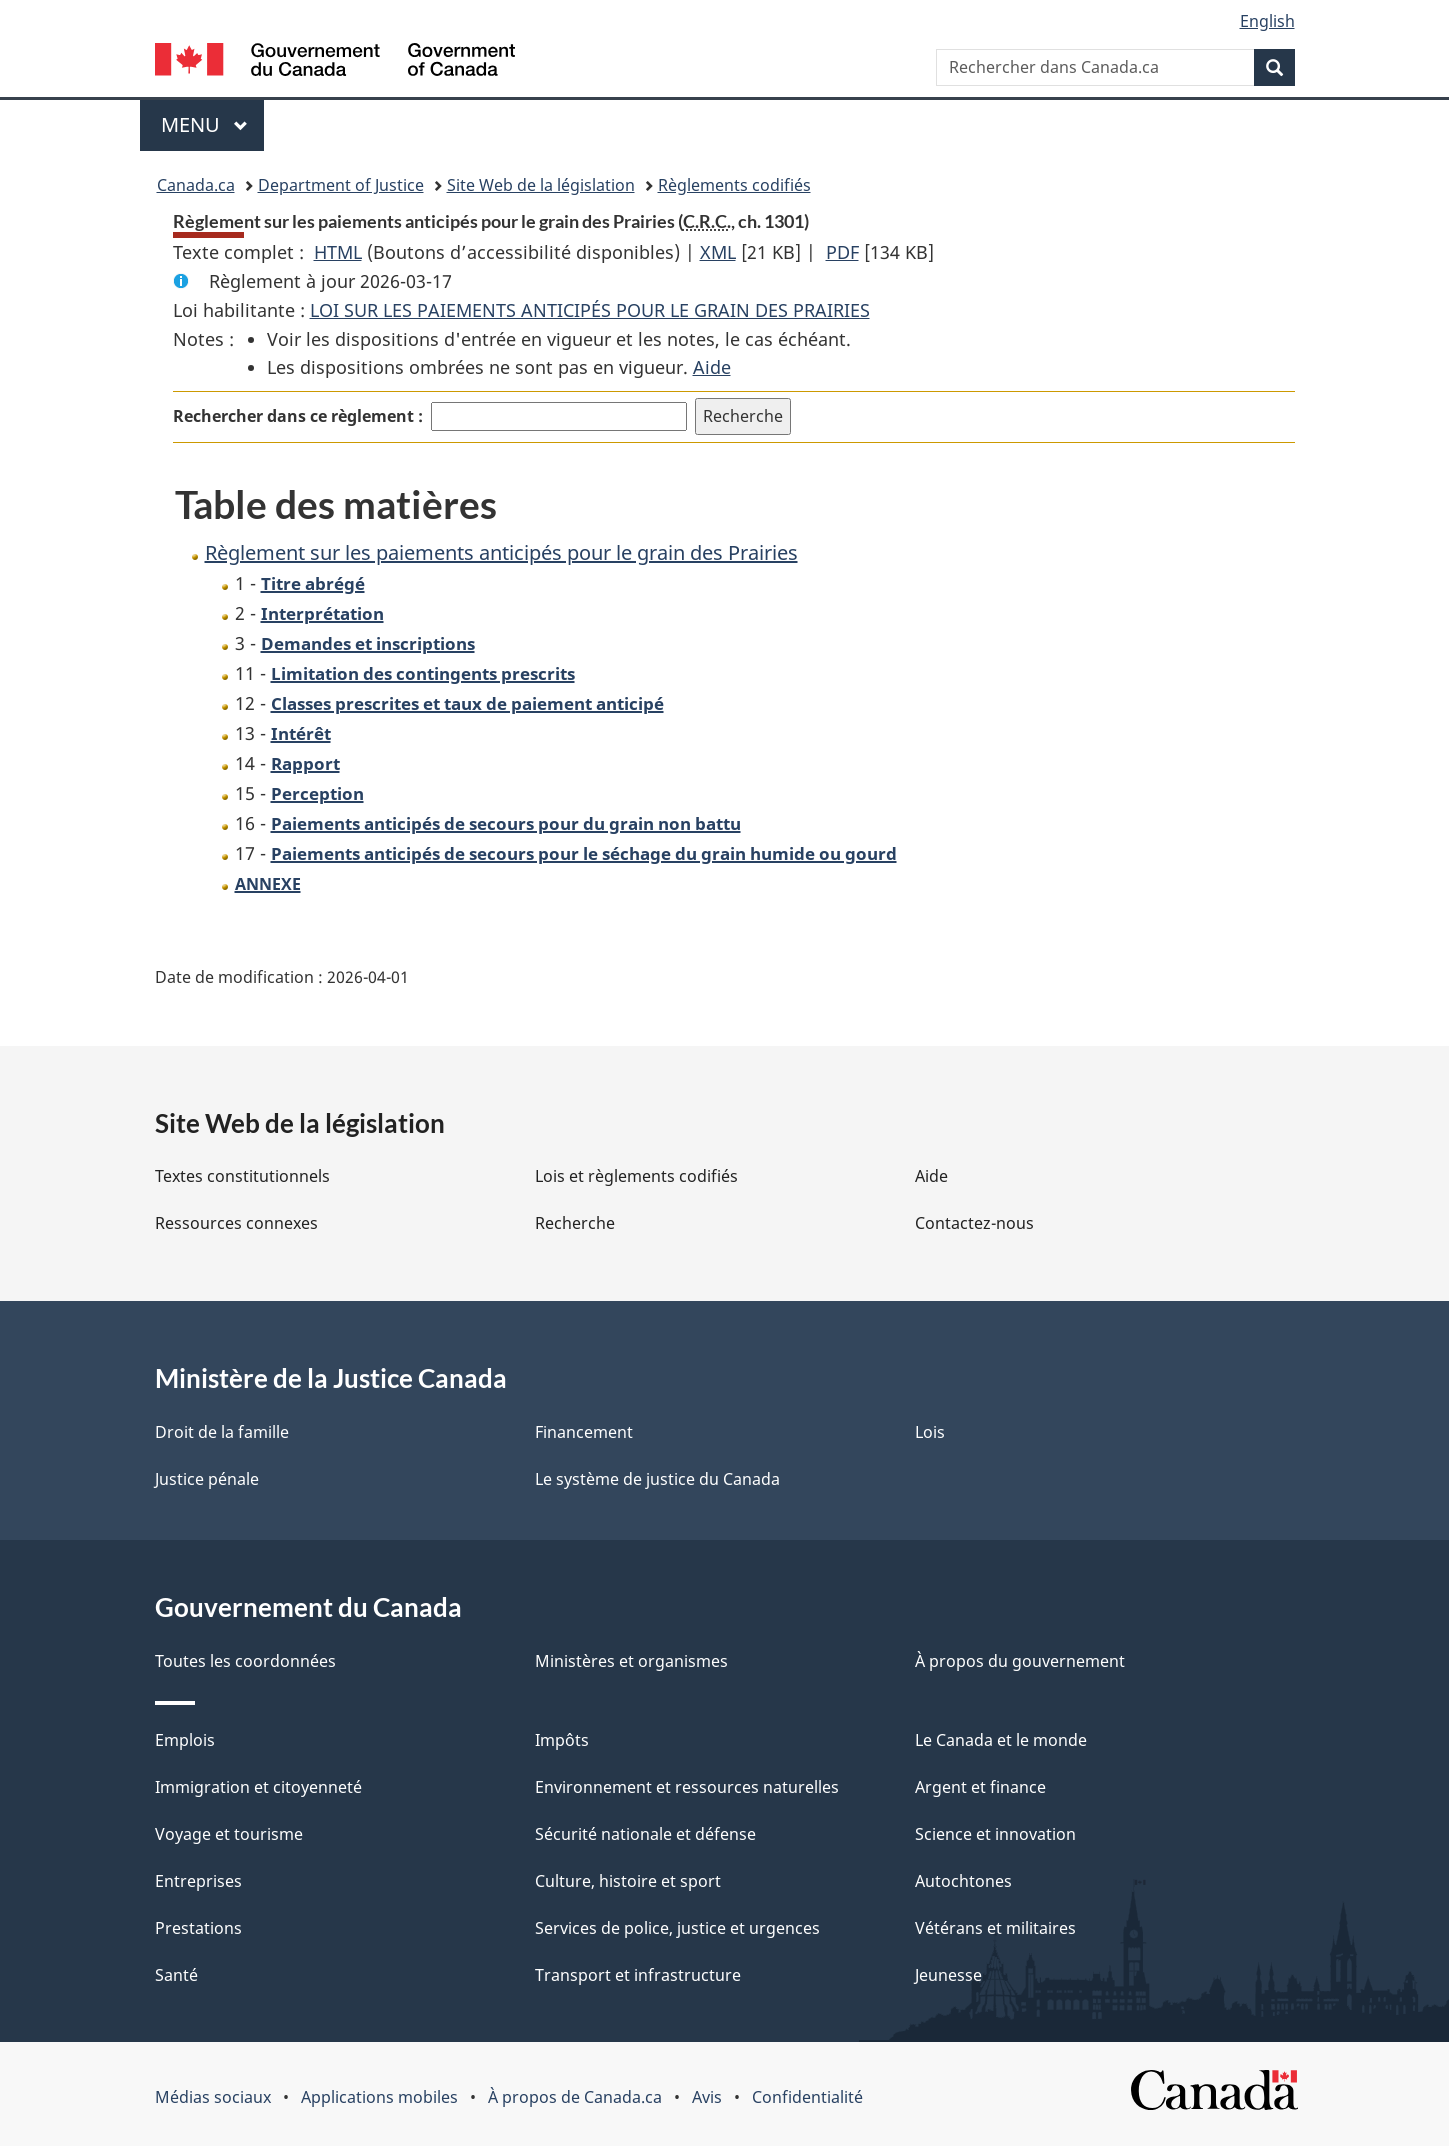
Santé (176, 1975)
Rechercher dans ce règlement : (298, 416)
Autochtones (963, 1881)
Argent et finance (980, 1787)
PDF (842, 252)
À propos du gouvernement (1020, 1661)
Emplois (185, 1740)
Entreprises (198, 1881)
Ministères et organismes (631, 1661)
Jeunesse (948, 1975)
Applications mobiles (379, 2097)
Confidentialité (807, 2097)
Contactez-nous (974, 1223)
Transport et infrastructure (638, 1975)
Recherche (575, 1223)
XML (718, 252)
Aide (712, 367)
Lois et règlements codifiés (636, 1176)
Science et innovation (995, 1834)
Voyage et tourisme (229, 1834)
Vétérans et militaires (995, 1928)
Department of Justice (341, 185)
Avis (707, 2097)
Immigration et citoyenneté (258, 1787)
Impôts (562, 1740)
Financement (584, 1432)
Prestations (198, 1928)
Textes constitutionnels (242, 1176)
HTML (338, 252)
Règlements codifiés (734, 185)
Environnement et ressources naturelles (687, 1787)
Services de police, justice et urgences (677, 1928)
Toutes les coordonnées (245, 1661)
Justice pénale (207, 1479)
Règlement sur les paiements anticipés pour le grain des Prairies (501, 552)
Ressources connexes (236, 1223)
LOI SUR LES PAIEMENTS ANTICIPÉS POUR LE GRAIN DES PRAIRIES (590, 310)
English (1267, 21)
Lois (930, 1432)
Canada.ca (196, 185)
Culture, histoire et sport (628, 1881)
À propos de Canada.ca (575, 2097)
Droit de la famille (222, 1432)
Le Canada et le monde (1001, 1740)
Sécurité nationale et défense (645, 1834)
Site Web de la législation (541, 185)
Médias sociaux (213, 2097)
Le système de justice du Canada (657, 1479)
